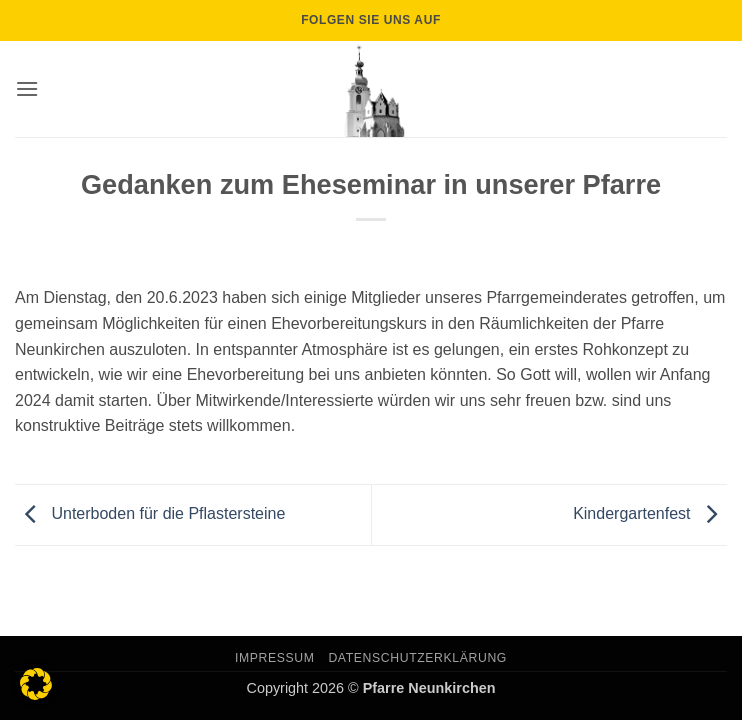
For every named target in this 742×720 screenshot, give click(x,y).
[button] (27, 88)
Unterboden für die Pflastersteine (150, 513)
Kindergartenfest (650, 513)
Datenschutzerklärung (417, 658)
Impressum (275, 658)
